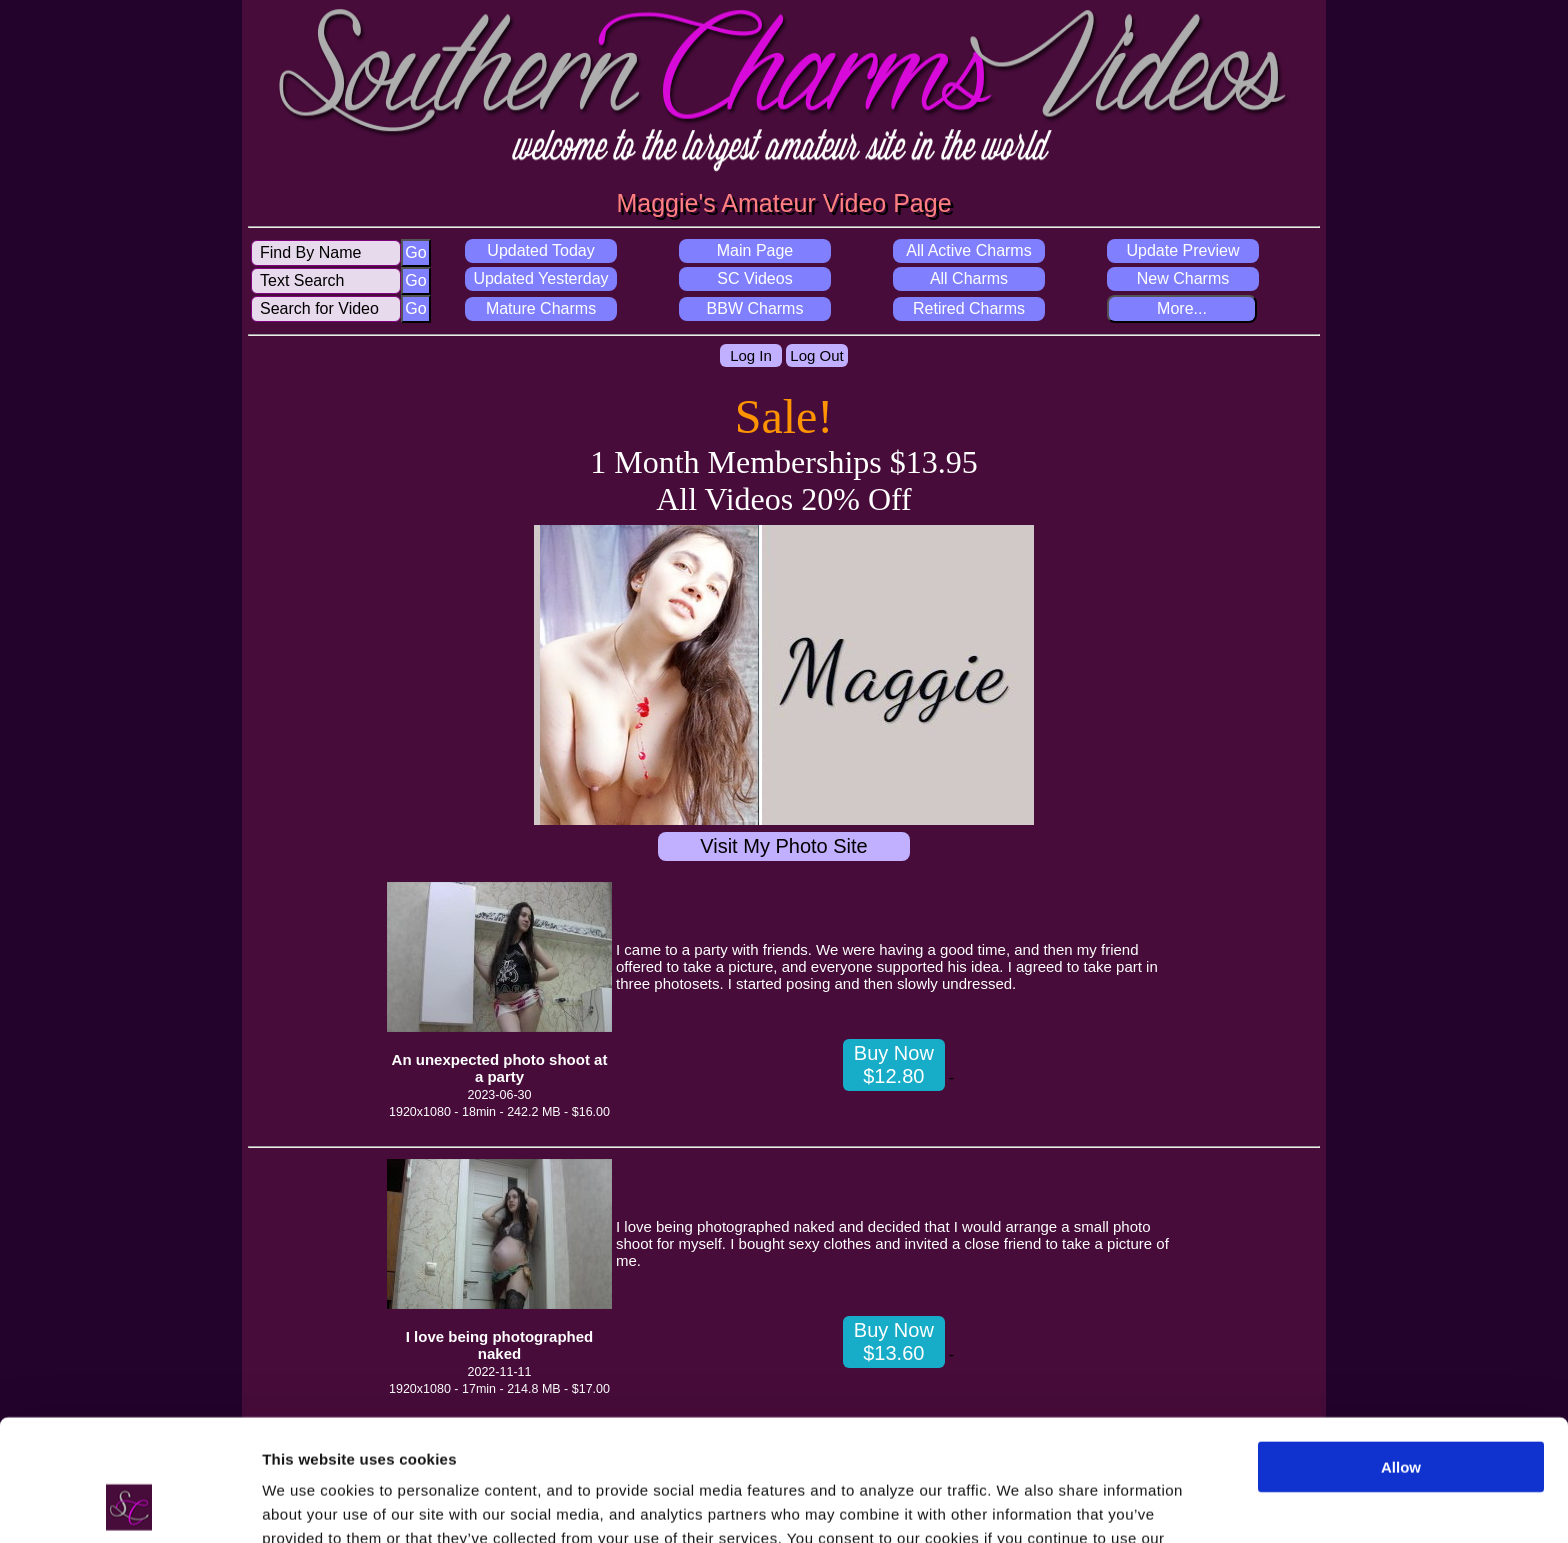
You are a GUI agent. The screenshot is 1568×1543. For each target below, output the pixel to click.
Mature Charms (541, 308)
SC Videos (754, 278)
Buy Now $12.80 (894, 1064)
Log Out (816, 355)
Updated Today (540, 250)
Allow (1401, 1353)
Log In (751, 355)
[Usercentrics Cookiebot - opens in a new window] (129, 1504)
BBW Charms (755, 308)
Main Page (755, 250)
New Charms (1183, 278)
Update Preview (1183, 250)
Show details (308, 1503)
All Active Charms (968, 250)
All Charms (969, 278)
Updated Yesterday (540, 278)
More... (1182, 308)
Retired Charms (969, 308)
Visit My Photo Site (783, 846)
